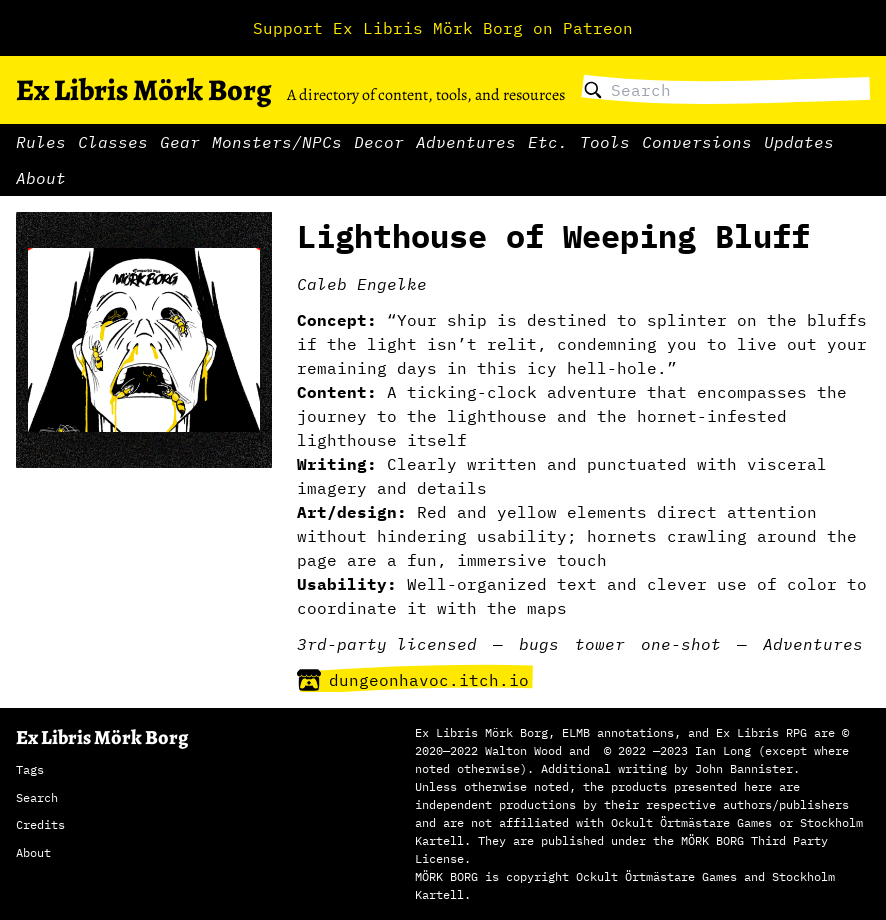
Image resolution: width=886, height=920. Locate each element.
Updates (799, 142)
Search (37, 797)
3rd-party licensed (387, 644)
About (41, 178)
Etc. (548, 142)
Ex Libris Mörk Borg (143, 90)
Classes (113, 142)
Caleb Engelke (362, 284)
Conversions (697, 142)
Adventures (466, 142)
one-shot (681, 644)
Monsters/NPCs (277, 142)
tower (600, 644)
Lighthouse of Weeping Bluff (553, 236)
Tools (605, 142)
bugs (539, 644)
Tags (30, 769)
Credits (40, 824)
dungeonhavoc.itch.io (413, 680)
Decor (379, 142)
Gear (180, 142)
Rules (41, 142)
